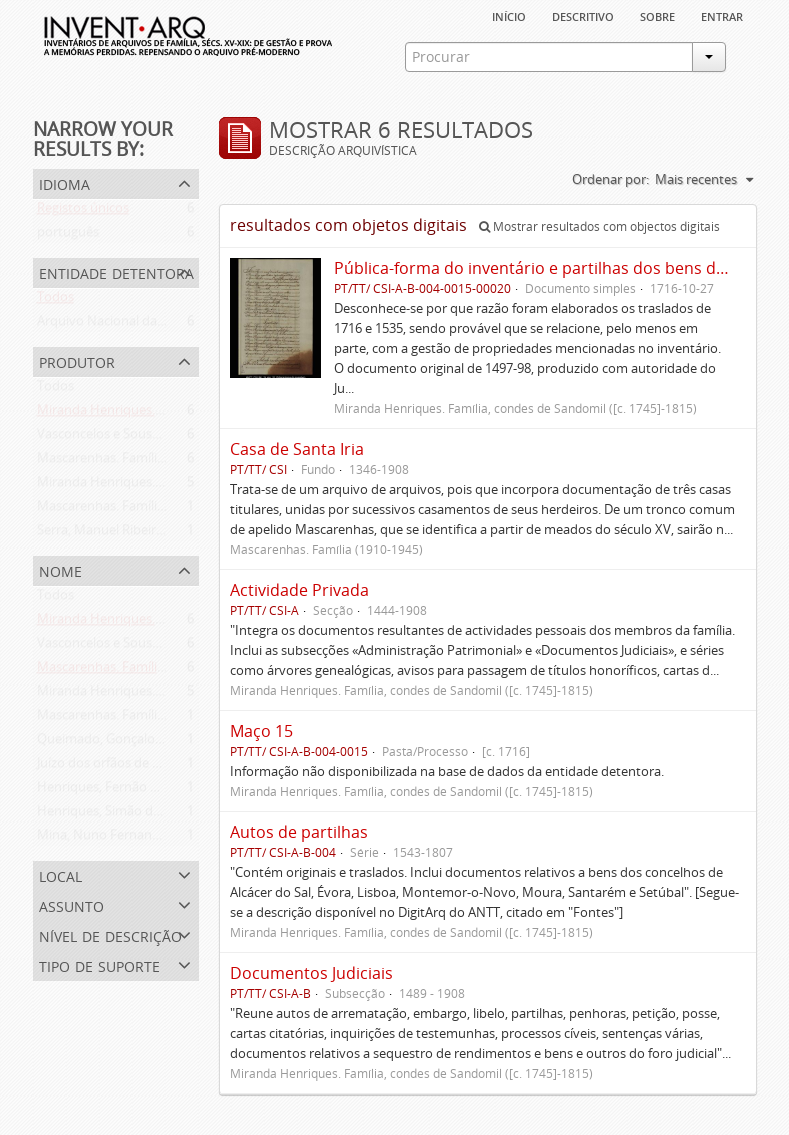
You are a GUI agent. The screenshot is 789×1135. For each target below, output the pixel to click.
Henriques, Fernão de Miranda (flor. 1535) (160, 791)
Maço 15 (261, 731)
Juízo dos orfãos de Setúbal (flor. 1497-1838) (166, 767)
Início (509, 15)
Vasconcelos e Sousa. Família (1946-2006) (157, 438)
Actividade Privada (299, 590)
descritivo (583, 15)
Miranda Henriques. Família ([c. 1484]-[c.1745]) (172, 414)
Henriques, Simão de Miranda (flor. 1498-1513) (174, 815)
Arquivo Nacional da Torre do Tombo (147, 325)
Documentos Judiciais (311, 973)
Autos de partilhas (299, 832)
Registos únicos (83, 212)
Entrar (722, 15)
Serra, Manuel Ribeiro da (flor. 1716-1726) (158, 534)
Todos (55, 301)
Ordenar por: (610, 179)
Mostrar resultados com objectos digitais (599, 226)
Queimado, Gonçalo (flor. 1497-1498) (145, 743)
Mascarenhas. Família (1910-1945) (136, 510)
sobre (657, 15)
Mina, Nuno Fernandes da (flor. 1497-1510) (163, 839)
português (68, 236)
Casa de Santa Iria (297, 449)
